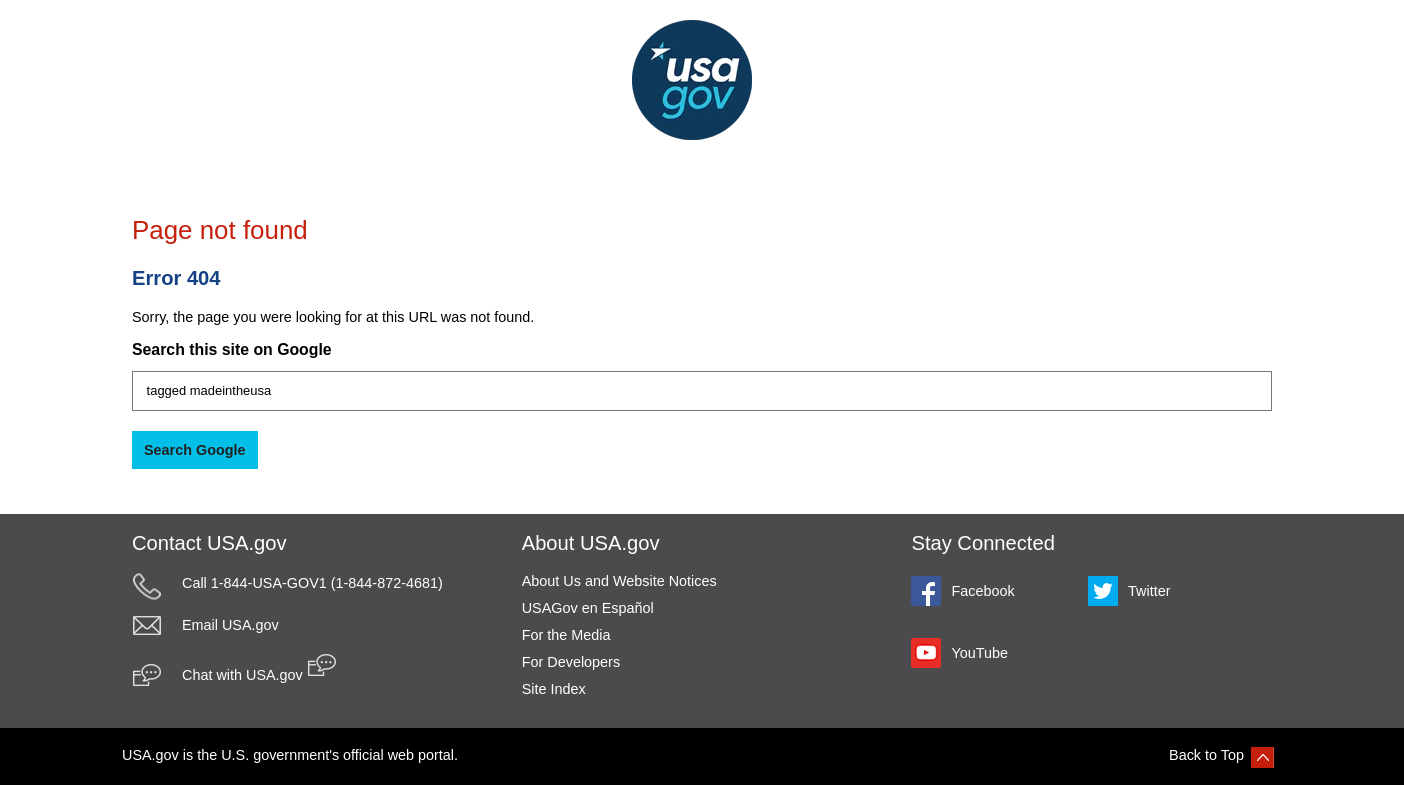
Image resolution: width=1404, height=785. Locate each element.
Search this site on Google (232, 349)
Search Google (195, 450)
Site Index (554, 689)
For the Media (566, 635)
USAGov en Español (588, 608)
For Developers (571, 662)
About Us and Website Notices (619, 581)
